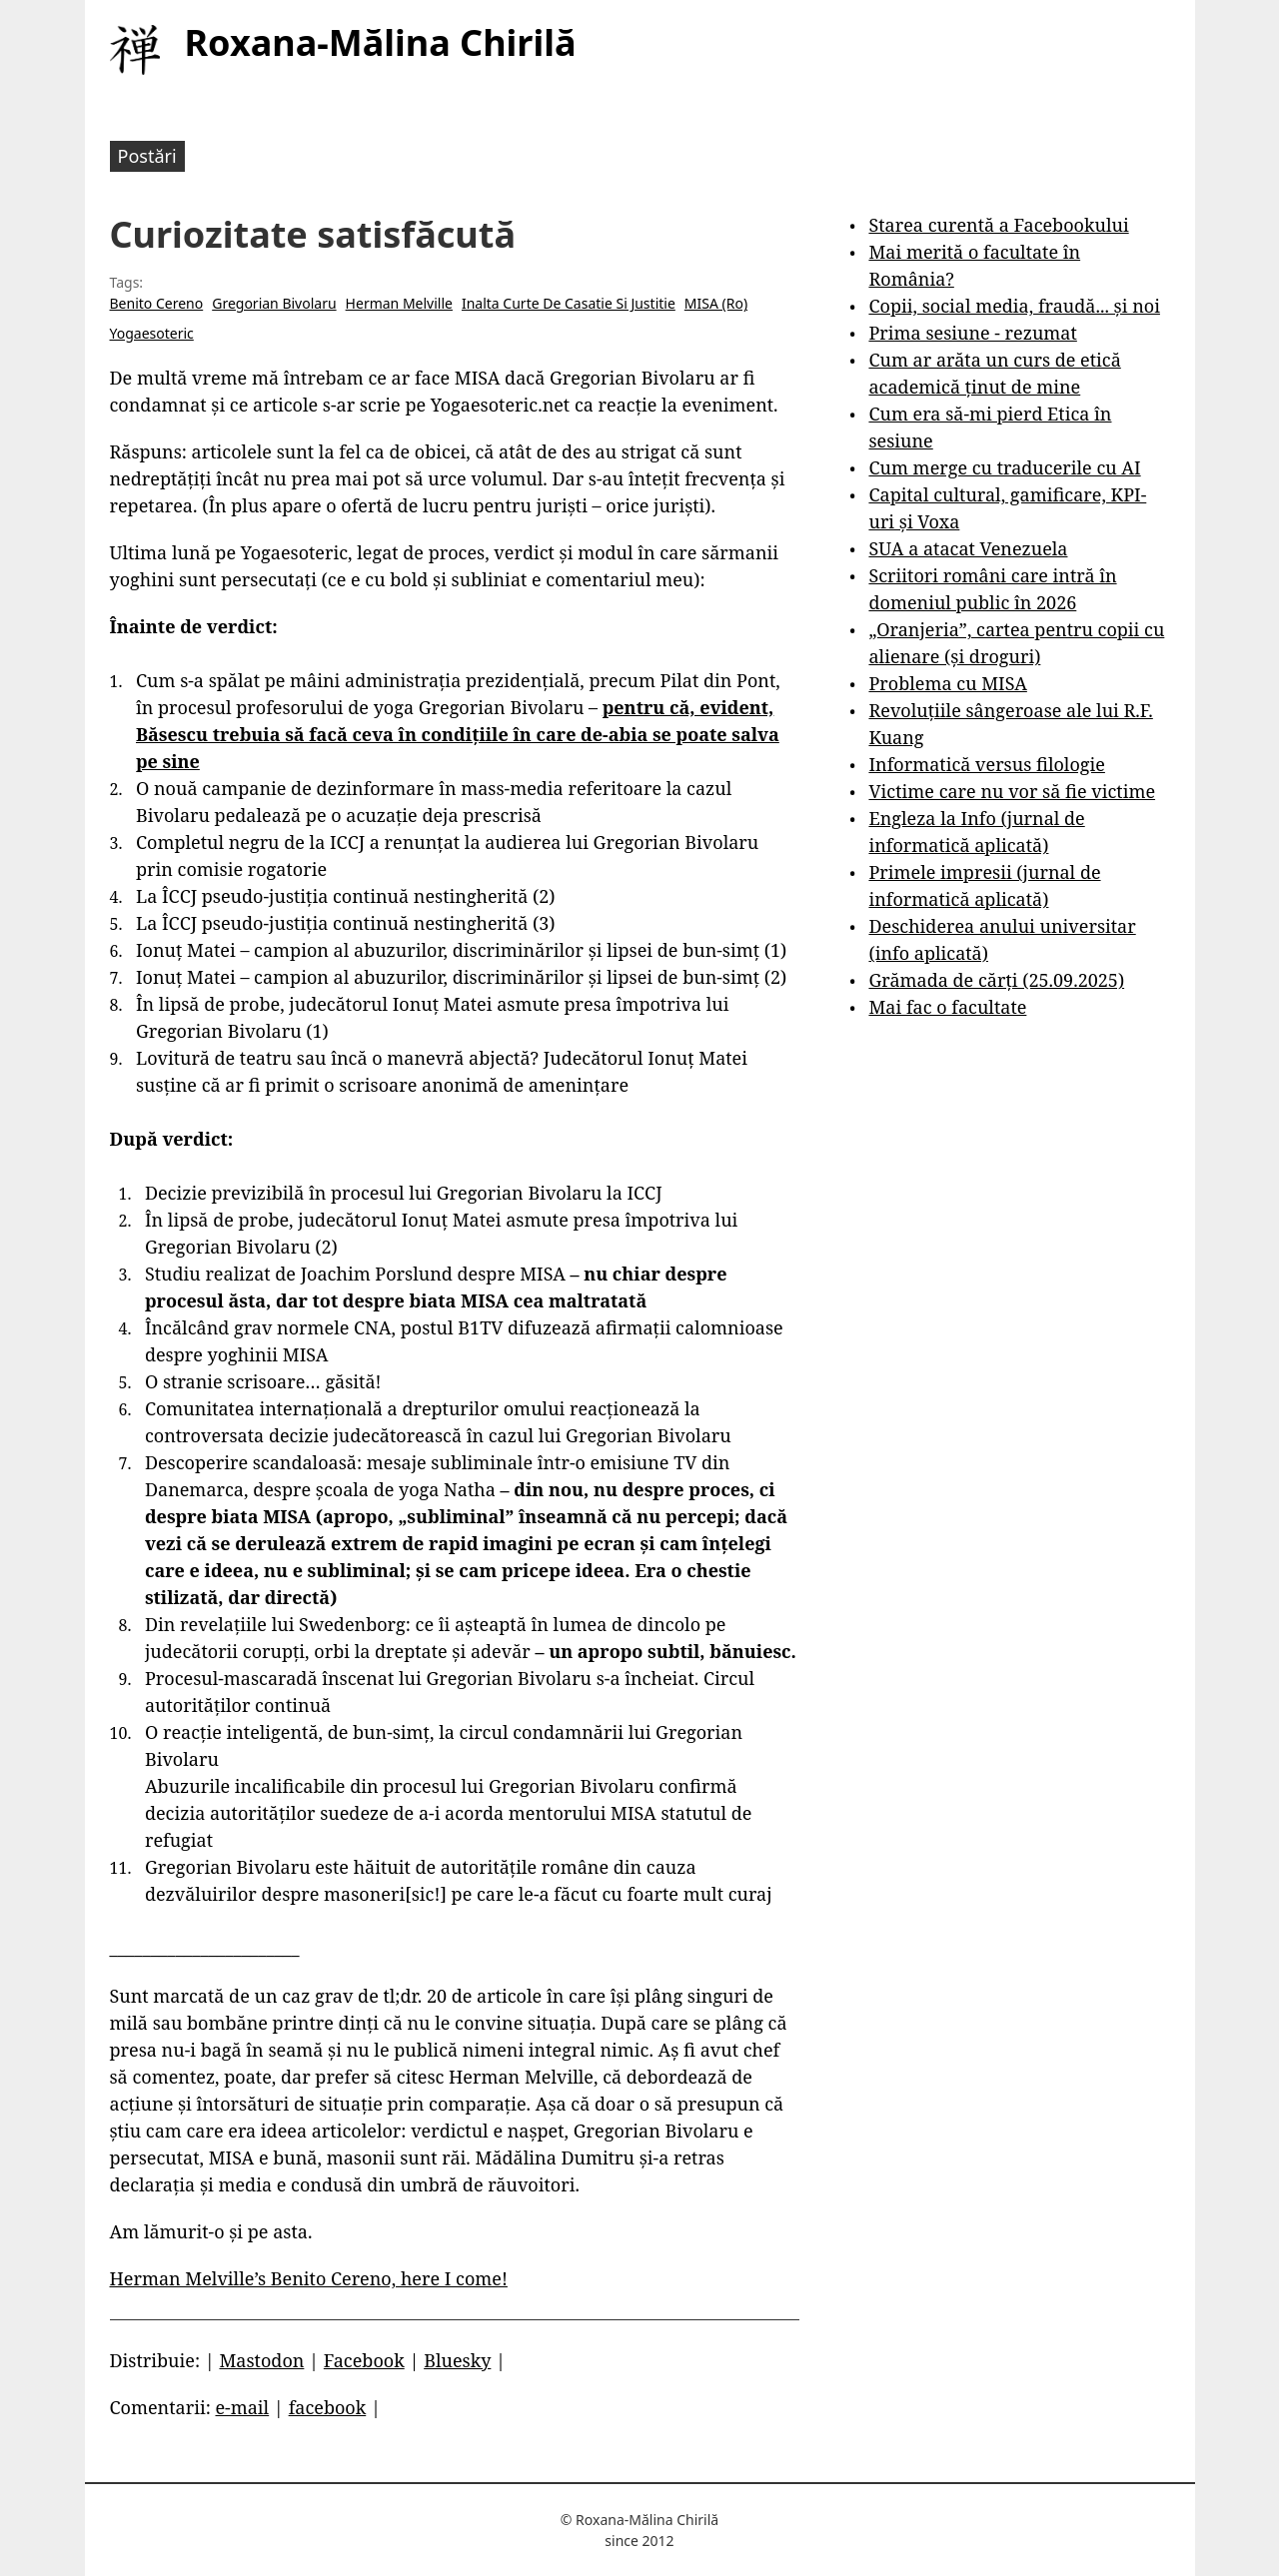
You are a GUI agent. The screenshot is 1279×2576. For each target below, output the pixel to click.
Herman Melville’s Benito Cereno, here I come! (309, 2278)
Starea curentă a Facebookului (998, 225)
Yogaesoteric (152, 333)
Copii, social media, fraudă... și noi (1013, 306)
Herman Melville (399, 303)
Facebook (364, 2360)
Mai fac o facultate (947, 1007)
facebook (328, 2407)
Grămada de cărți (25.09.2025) (996, 980)
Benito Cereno (157, 303)
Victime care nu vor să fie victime (1011, 791)
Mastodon (261, 2360)
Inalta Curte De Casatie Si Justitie (568, 303)
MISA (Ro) (715, 303)
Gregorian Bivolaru (274, 303)
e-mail (242, 2407)
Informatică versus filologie (986, 764)
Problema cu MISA (947, 683)
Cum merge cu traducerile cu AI (1004, 467)
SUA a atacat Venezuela (967, 548)
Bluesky (457, 2360)
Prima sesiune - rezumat (972, 333)
